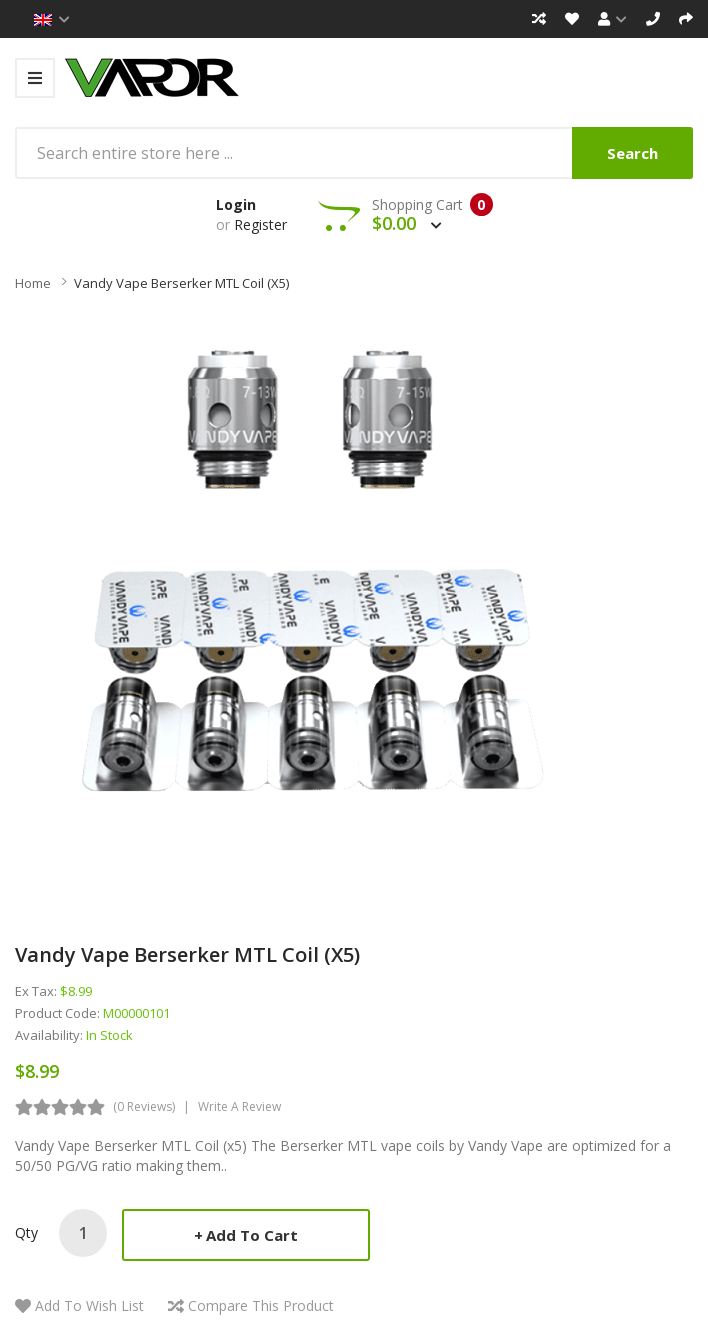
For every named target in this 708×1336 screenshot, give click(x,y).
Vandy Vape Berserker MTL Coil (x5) (181, 283)
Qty (26, 1232)
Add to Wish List (89, 1305)
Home (33, 283)
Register (260, 224)
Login (236, 204)
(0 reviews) (144, 1106)
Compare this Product (261, 1305)
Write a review (239, 1106)
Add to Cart (252, 1235)
